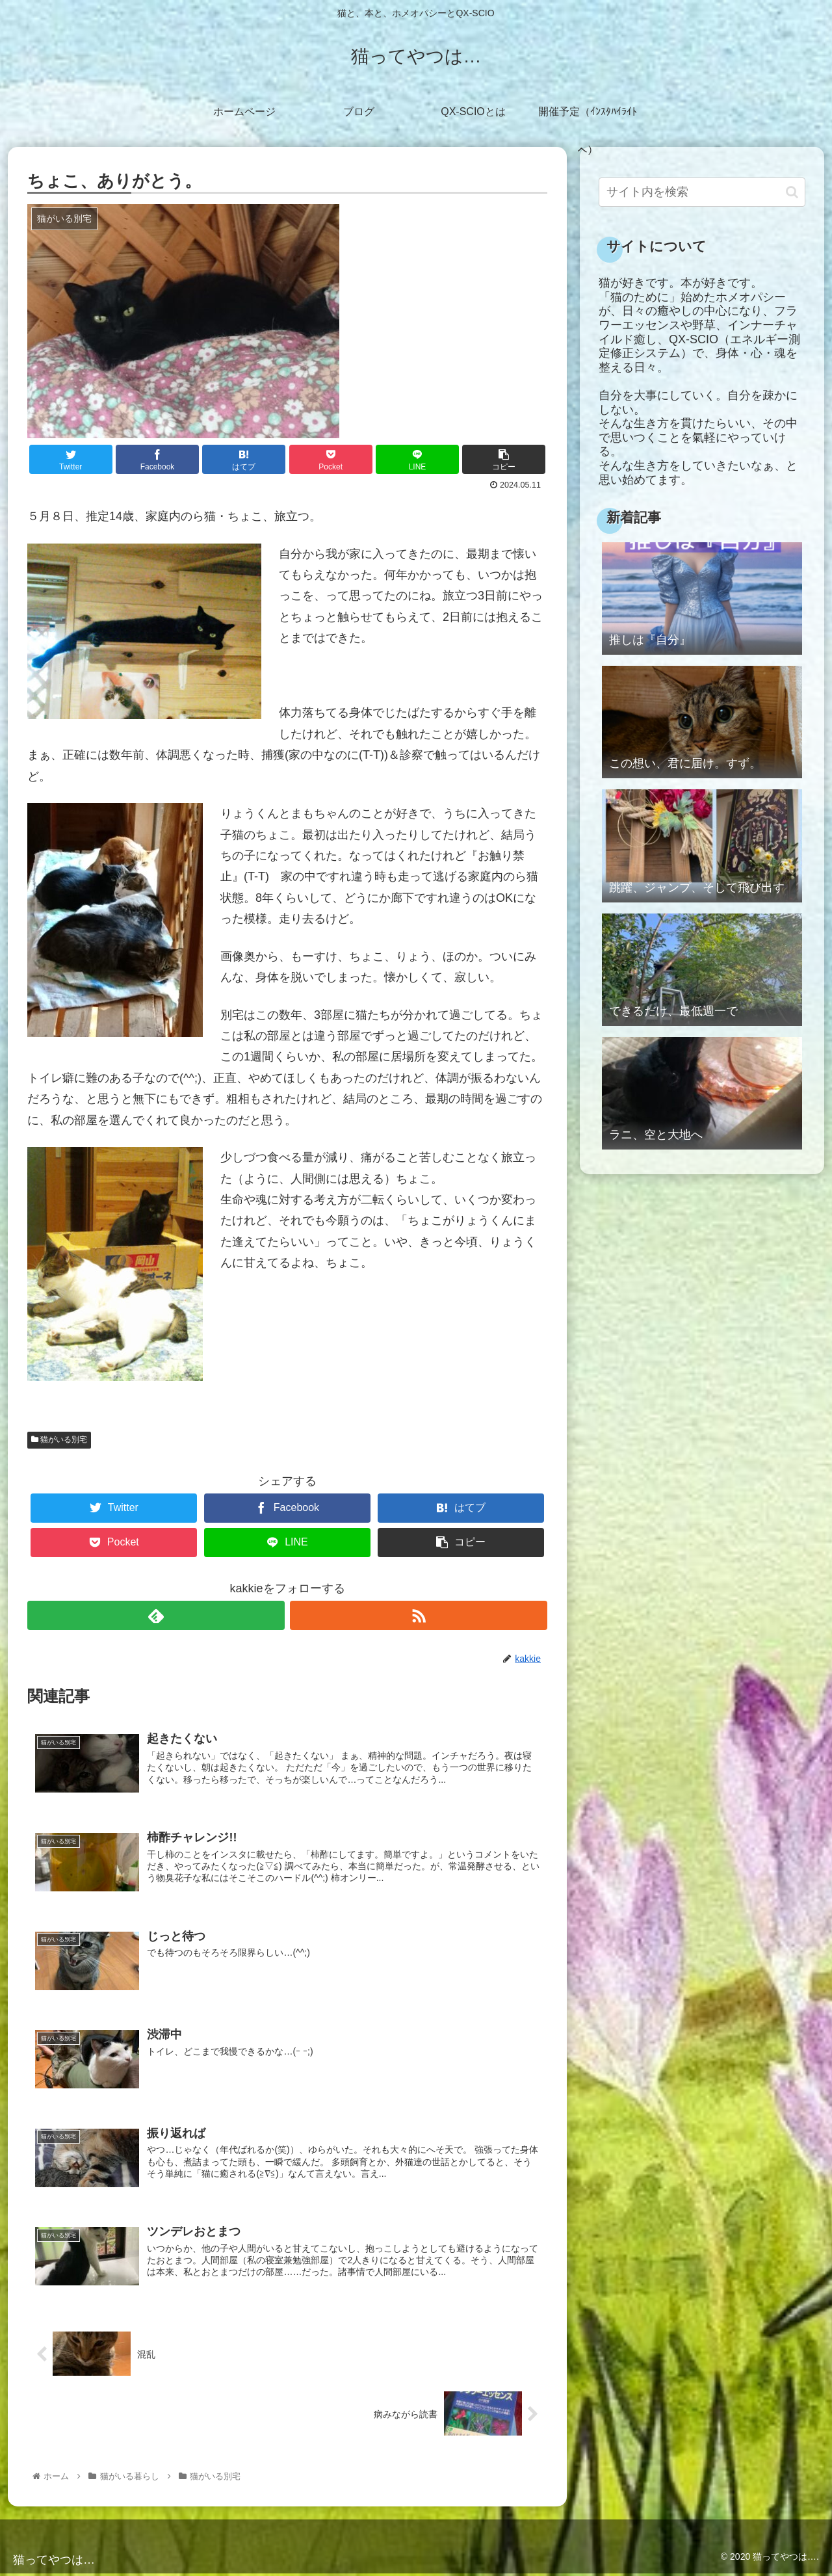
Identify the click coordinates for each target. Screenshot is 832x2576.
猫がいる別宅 (59, 1439)
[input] (702, 192)
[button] (792, 192)
